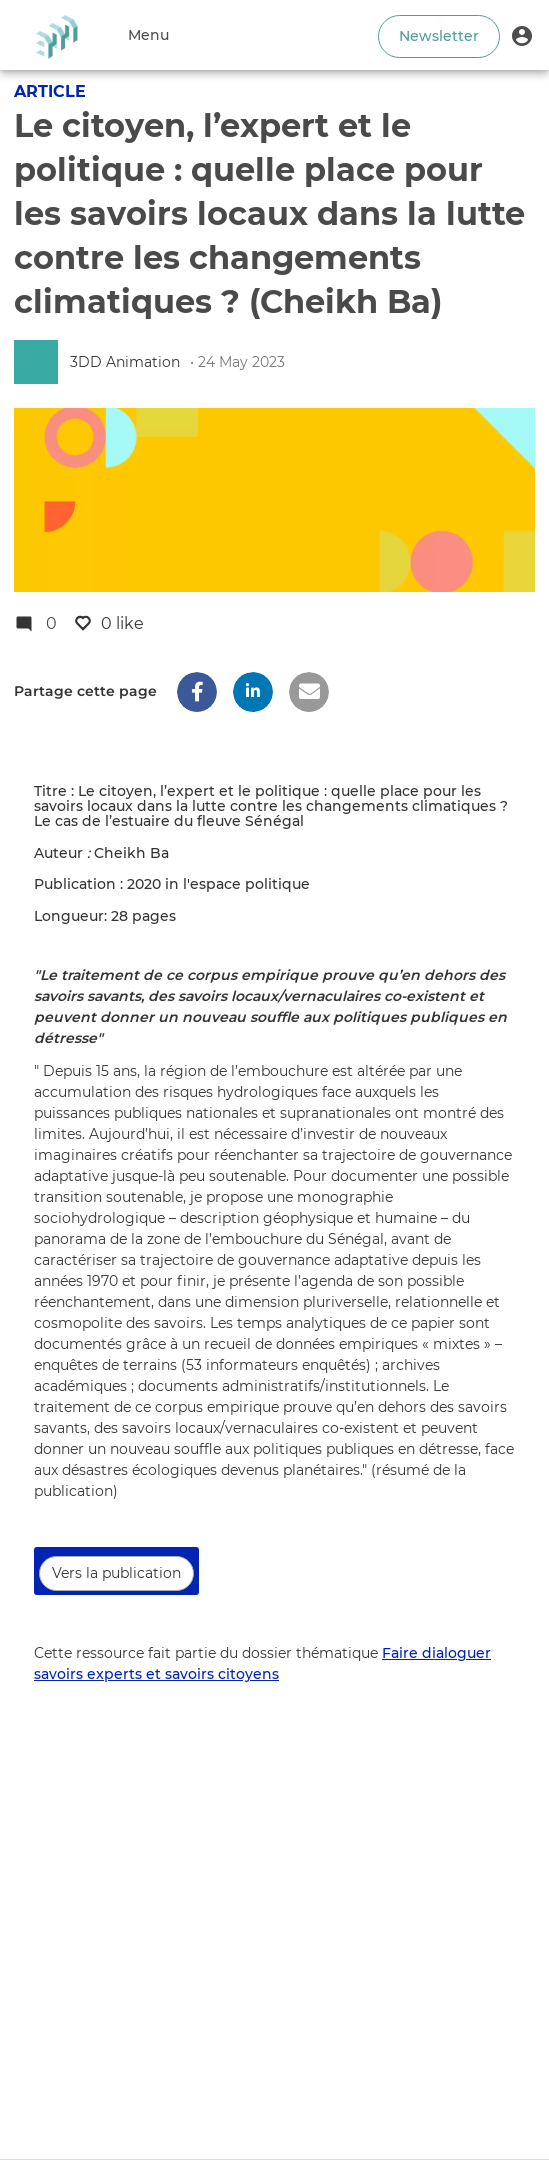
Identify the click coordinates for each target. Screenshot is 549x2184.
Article (50, 91)
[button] (522, 35)
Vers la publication (116, 1573)
